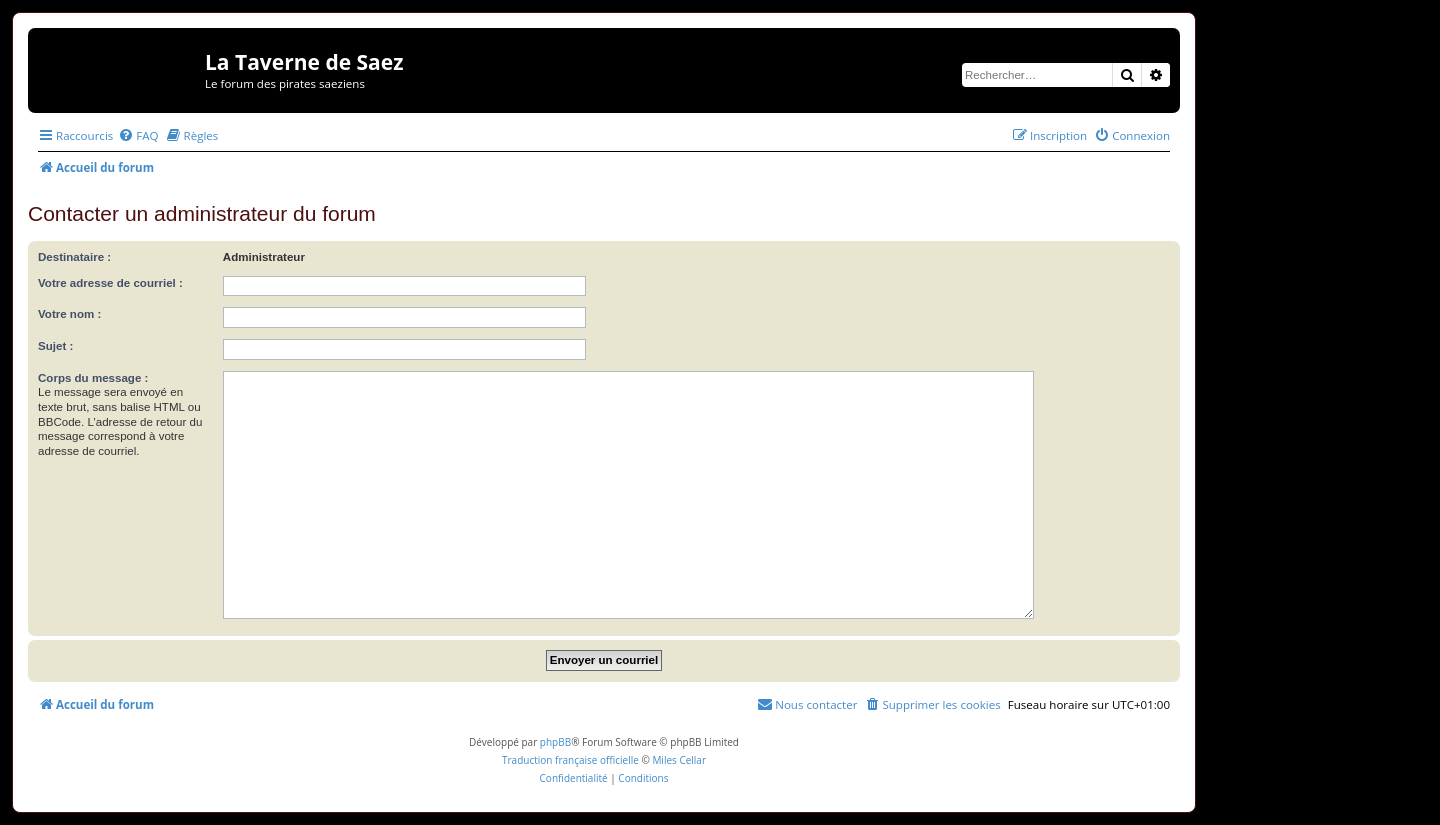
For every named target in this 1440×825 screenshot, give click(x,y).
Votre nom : (69, 314)
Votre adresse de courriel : (110, 283)
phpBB (555, 742)
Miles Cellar (679, 760)
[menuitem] (138, 135)
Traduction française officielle (570, 760)
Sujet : (55, 346)
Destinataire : (74, 257)
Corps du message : (93, 378)
